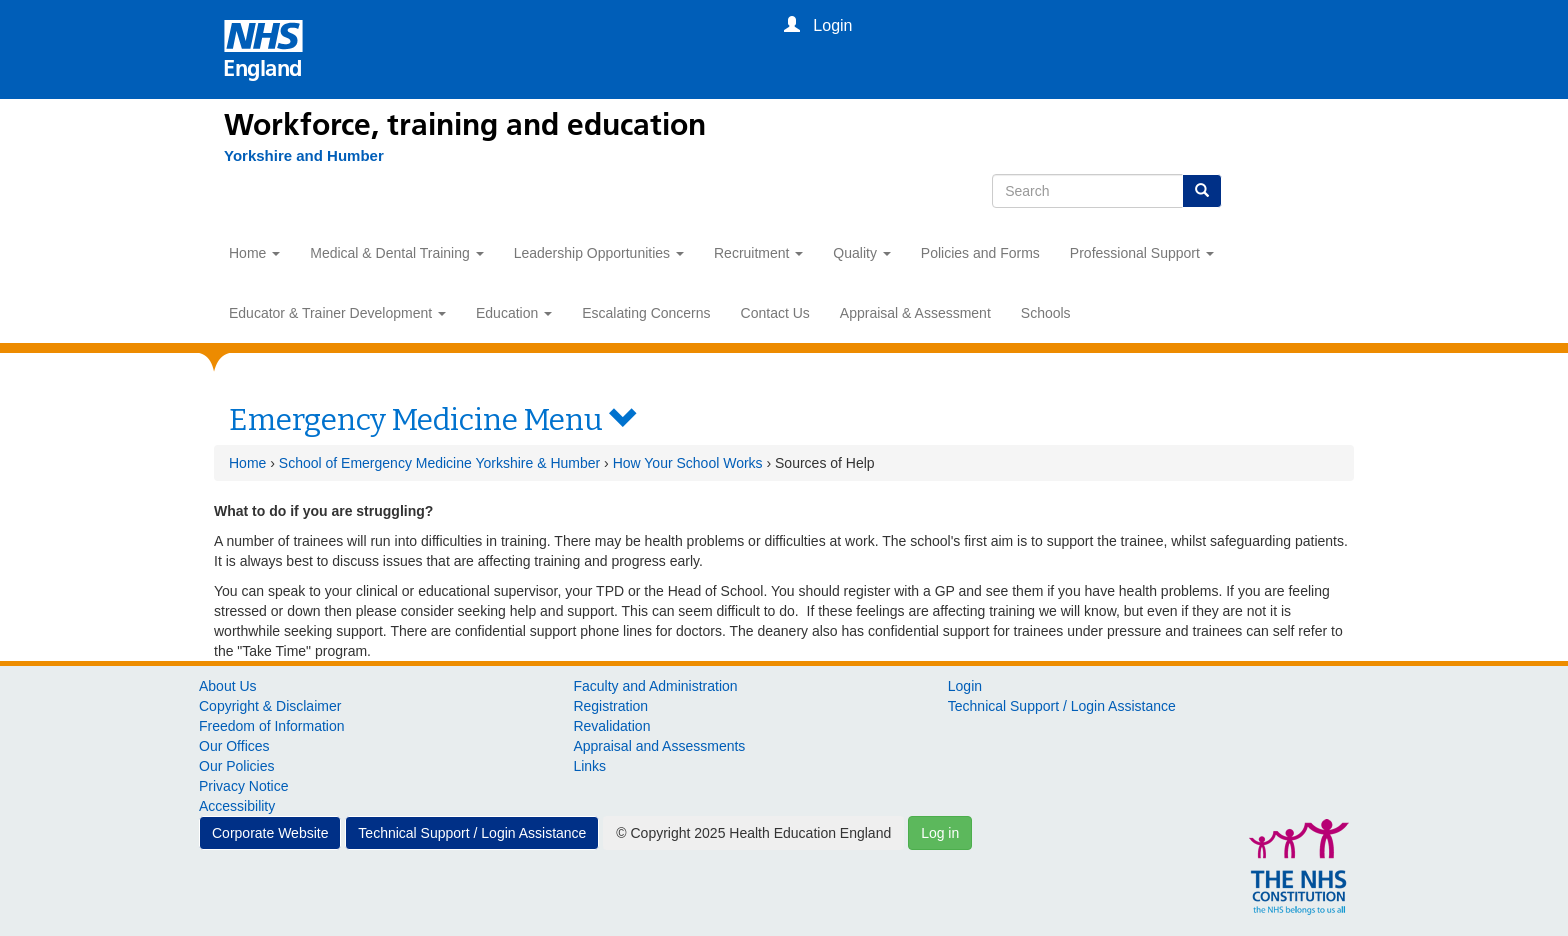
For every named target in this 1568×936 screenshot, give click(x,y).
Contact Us (775, 313)
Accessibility (237, 806)
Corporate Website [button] (270, 833)
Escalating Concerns (646, 313)
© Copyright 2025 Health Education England (753, 833)
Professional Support (1142, 253)
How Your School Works (688, 463)
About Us (228, 686)
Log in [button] (940, 833)
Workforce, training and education (465, 125)
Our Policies (236, 766)
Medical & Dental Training (396, 253)
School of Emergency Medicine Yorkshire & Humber (439, 463)
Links (589, 766)
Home (254, 253)
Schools (1046, 313)
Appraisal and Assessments (659, 746)
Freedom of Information (272, 726)
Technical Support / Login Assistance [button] (472, 833)
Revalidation (611, 726)
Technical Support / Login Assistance (1062, 706)
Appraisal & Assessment (915, 313)
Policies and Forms (980, 253)
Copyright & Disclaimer (270, 706)
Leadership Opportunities (599, 253)
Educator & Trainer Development (337, 313)
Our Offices (234, 746)
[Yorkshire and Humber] (304, 156)
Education (514, 313)
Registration (610, 706)
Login (965, 686)
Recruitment (758, 253)
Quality (861, 253)
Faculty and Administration (655, 686)
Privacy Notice (243, 786)
